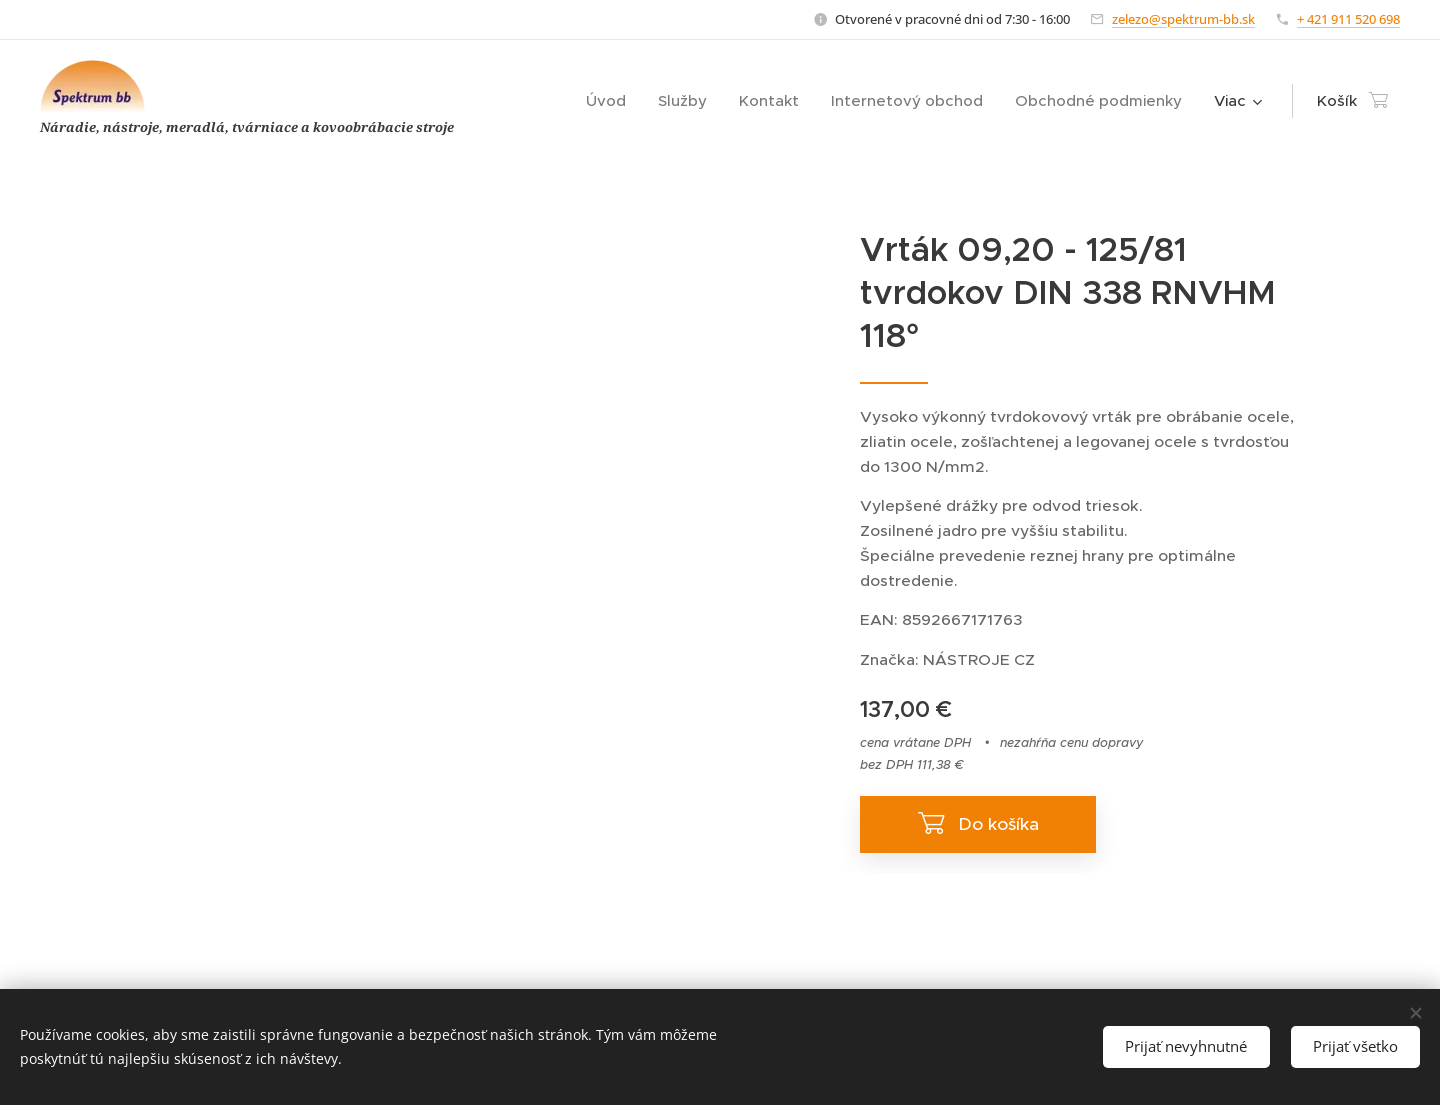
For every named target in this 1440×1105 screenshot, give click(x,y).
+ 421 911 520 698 (1348, 19)
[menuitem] (611, 101)
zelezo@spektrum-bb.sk (1183, 19)
